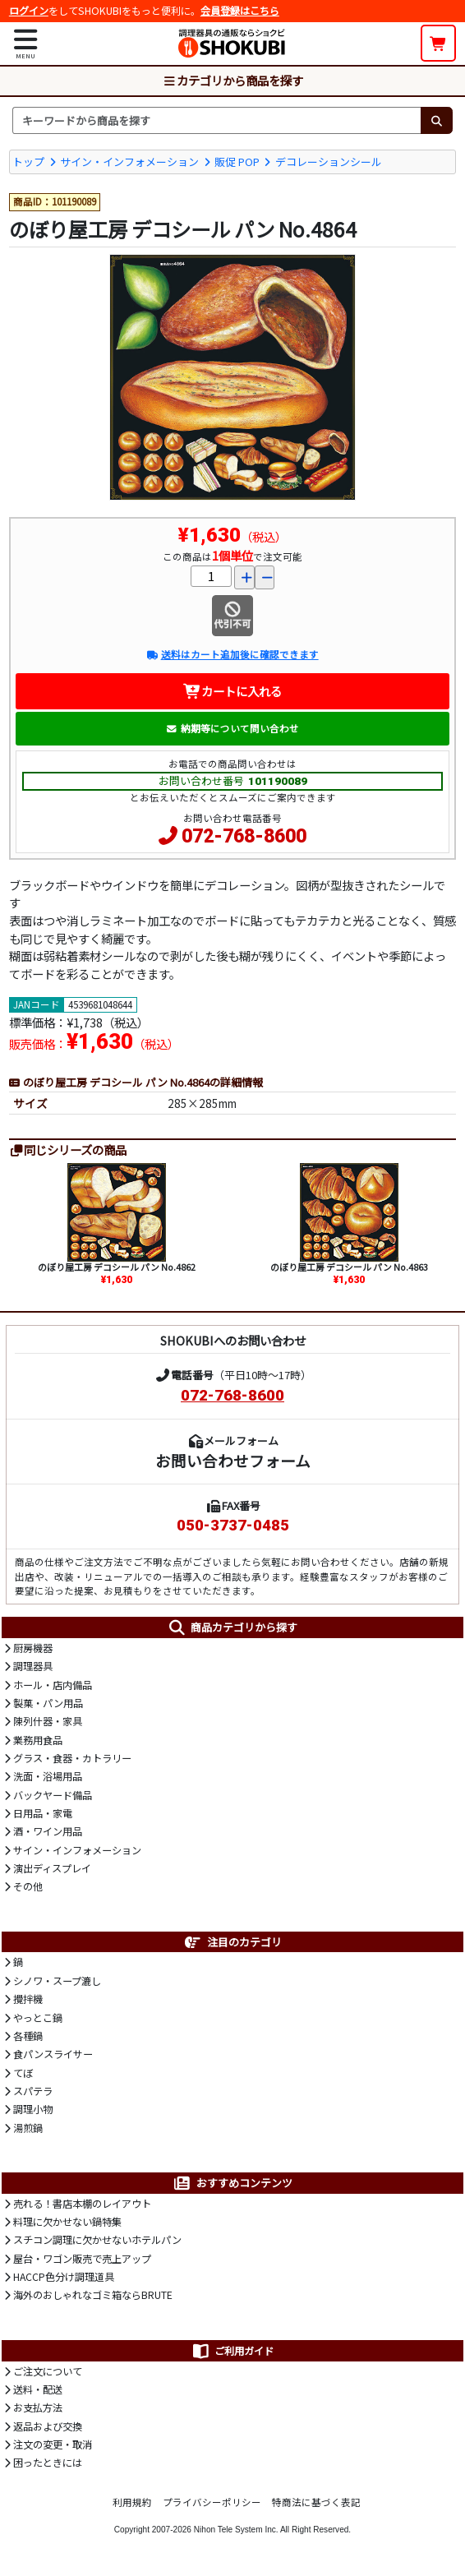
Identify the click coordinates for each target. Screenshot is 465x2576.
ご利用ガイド (232, 2350)
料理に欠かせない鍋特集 (67, 2221)
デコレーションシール (328, 161)
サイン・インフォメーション (129, 161)
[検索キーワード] (216, 120)
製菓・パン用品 (48, 1703)
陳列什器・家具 (47, 1721)
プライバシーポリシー (212, 2502)
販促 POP (237, 161)
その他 (28, 1886)
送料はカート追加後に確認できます (232, 654)
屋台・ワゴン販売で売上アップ (82, 2258)
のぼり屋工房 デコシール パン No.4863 (349, 1266)
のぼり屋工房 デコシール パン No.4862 (117, 1266)
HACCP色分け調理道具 (63, 2276)
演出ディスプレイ (52, 1868)
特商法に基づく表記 (316, 2502)
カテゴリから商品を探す (232, 80)
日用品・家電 (42, 1813)
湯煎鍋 (28, 2128)
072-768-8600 (244, 836)
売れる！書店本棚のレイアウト (82, 2203)
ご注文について (47, 2371)
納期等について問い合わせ (232, 728)
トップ (28, 161)
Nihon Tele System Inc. (236, 2529)
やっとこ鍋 (37, 2017)
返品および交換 (47, 2426)
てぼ (23, 2073)
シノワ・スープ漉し (57, 1981)
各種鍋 (28, 2036)
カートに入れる (233, 690)
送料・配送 (37, 2389)
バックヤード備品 (52, 1795)
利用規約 (132, 2502)
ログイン (28, 10)
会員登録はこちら (239, 10)
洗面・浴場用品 (47, 1776)
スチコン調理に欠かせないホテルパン (97, 2239)
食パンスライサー (53, 2054)
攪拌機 (28, 1999)
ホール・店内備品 (52, 1685)
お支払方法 (37, 2407)
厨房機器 (33, 1648)
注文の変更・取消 (52, 2444)
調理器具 (33, 1666)
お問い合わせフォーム (233, 1460)
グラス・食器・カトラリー (72, 1758)
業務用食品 (37, 1740)
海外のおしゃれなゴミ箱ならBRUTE (93, 2294)
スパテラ (33, 2091)
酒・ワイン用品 (47, 1831)
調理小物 (33, 2109)
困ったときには (47, 2462)
